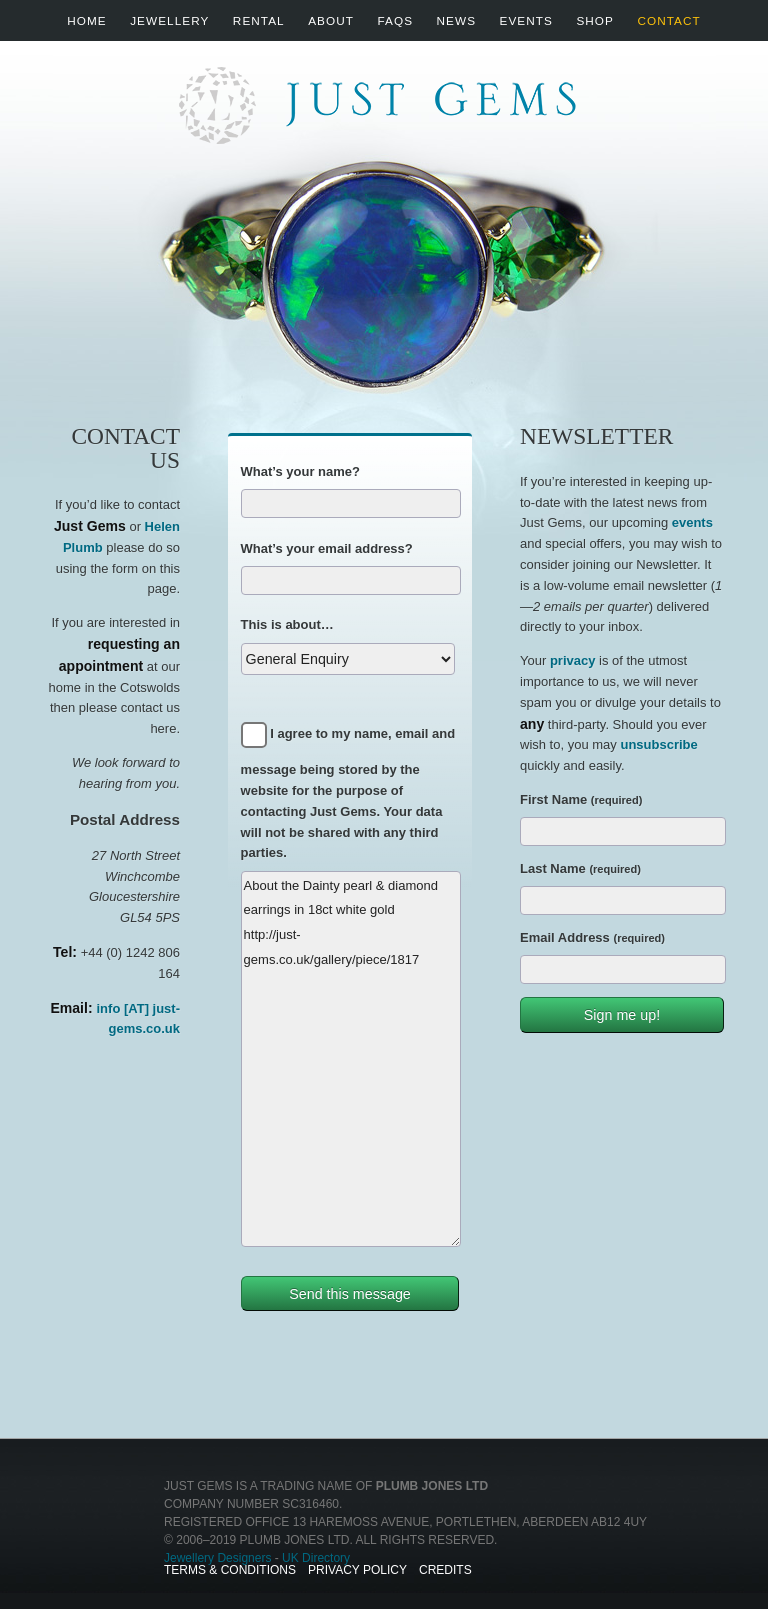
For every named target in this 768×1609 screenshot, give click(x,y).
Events (526, 20)
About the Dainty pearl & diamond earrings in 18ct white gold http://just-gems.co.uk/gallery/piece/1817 (351, 1059)
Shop (595, 20)
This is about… (287, 624)
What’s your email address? (327, 548)
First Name (581, 799)
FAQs (395, 20)
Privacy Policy (357, 1570)
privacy (573, 660)
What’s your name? (300, 471)
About (331, 20)
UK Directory (316, 1558)
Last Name (580, 868)
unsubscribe (658, 744)
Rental (259, 20)
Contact (668, 20)
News (456, 20)
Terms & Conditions (230, 1570)
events (692, 522)
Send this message (350, 1294)
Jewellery (169, 20)
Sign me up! (622, 1015)
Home (86, 20)
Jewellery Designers (217, 1558)
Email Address (592, 937)
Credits (445, 1570)
